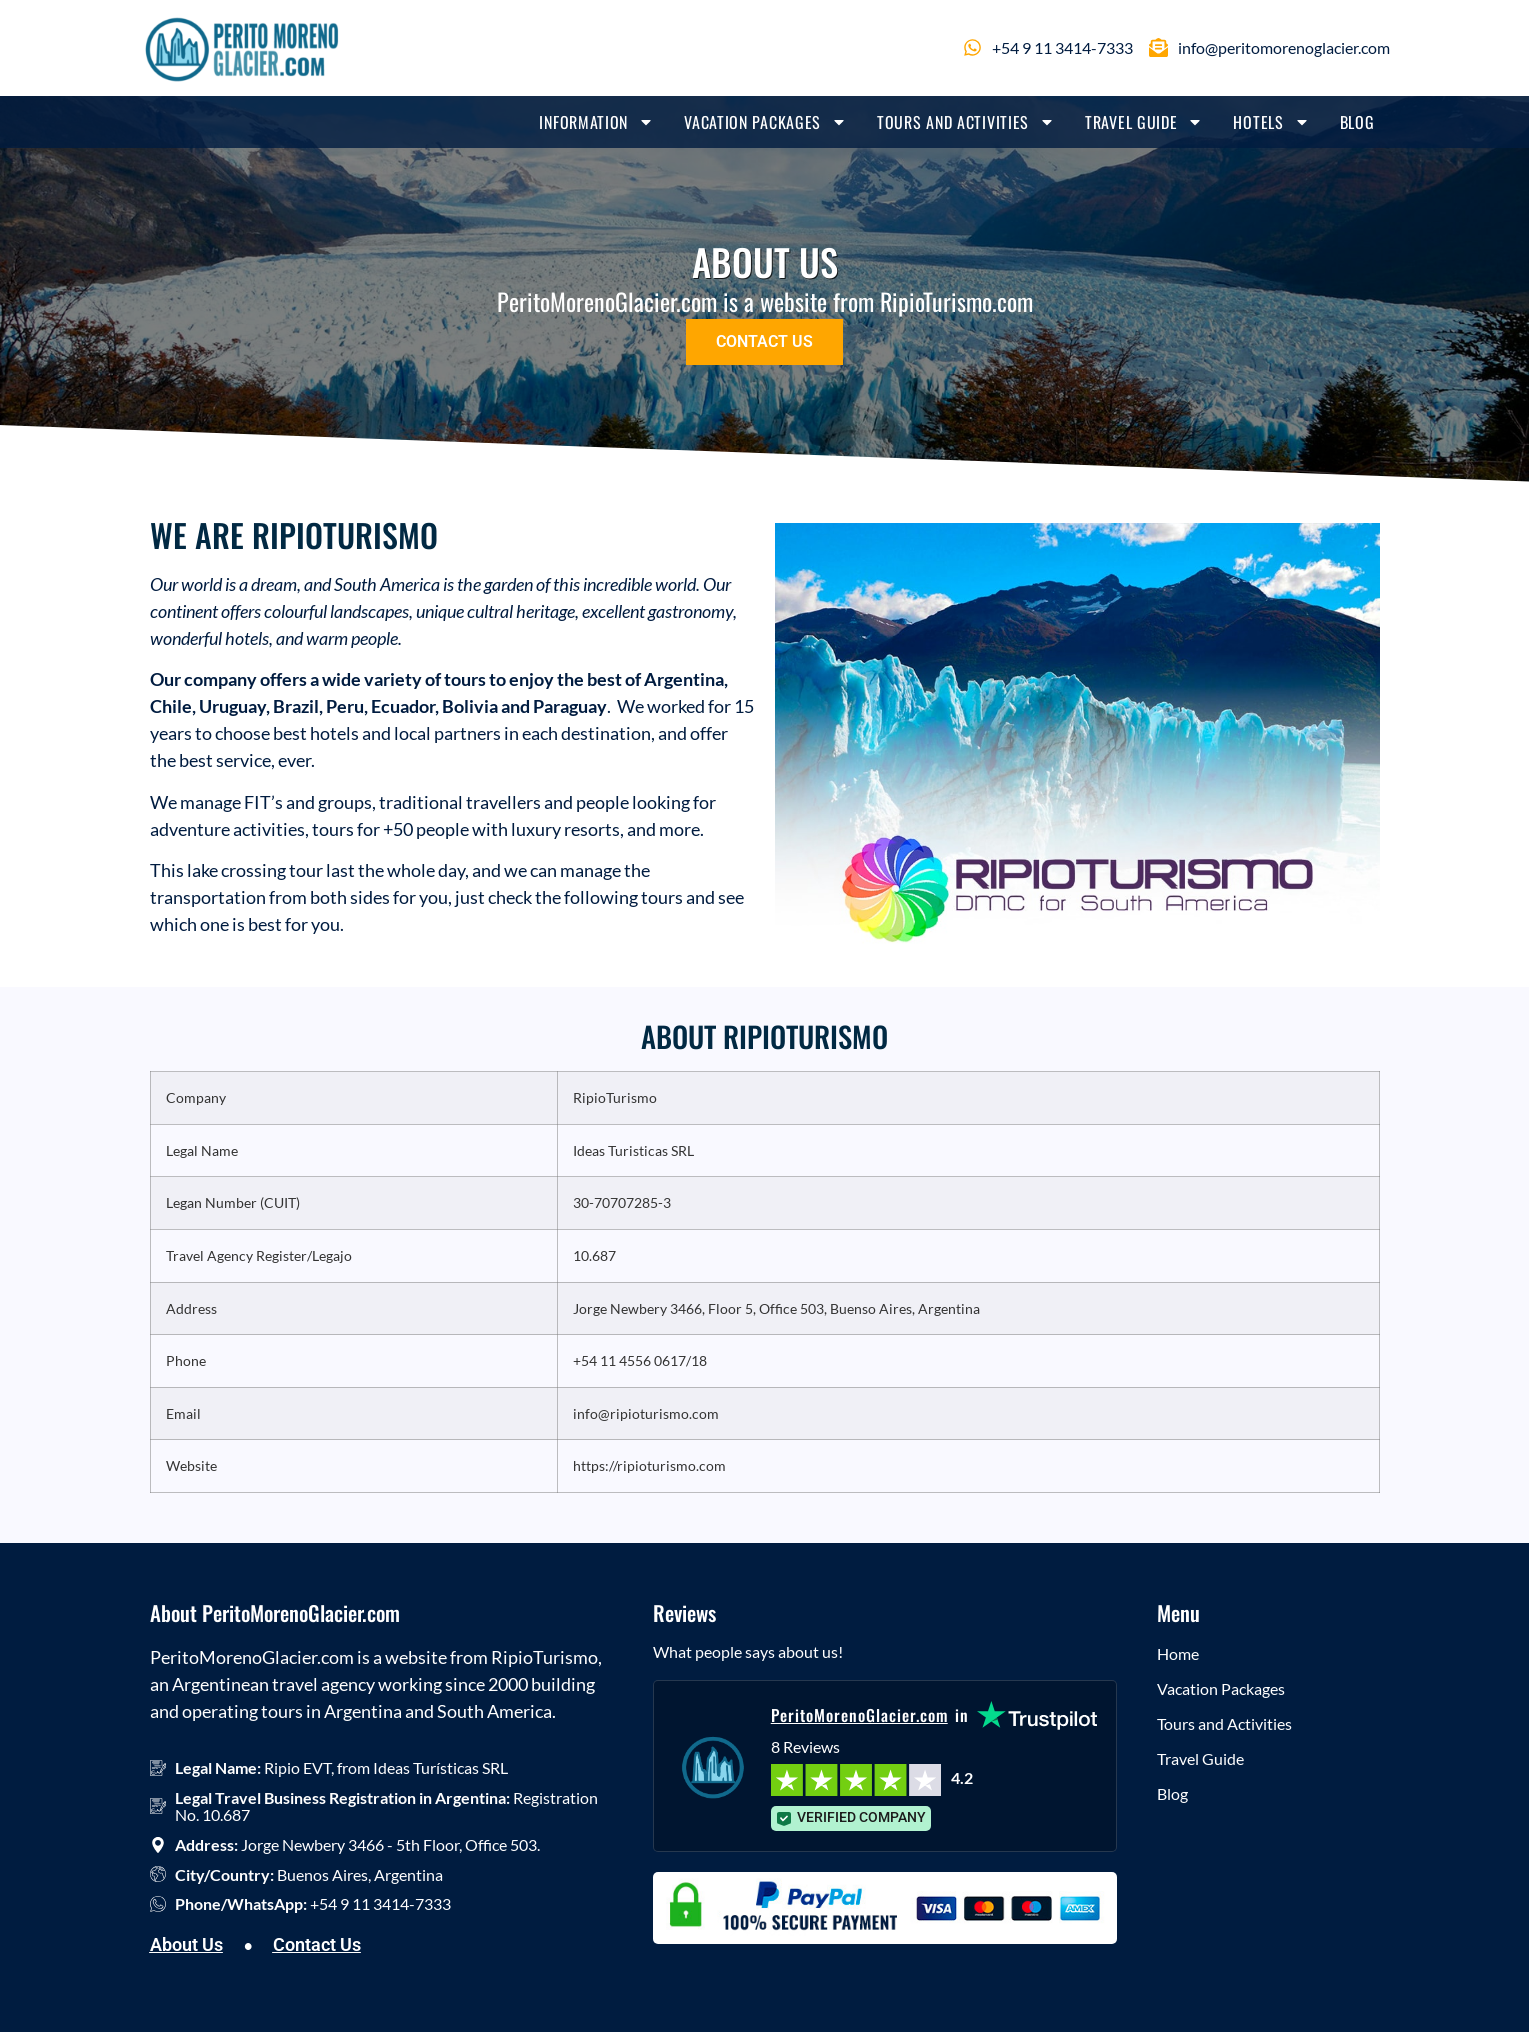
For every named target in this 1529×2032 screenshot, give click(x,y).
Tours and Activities (966, 122)
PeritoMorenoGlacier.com (859, 1715)
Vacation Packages (765, 122)
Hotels (1271, 122)
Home (1178, 1653)
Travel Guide (1144, 122)
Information (596, 122)
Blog (1357, 122)
